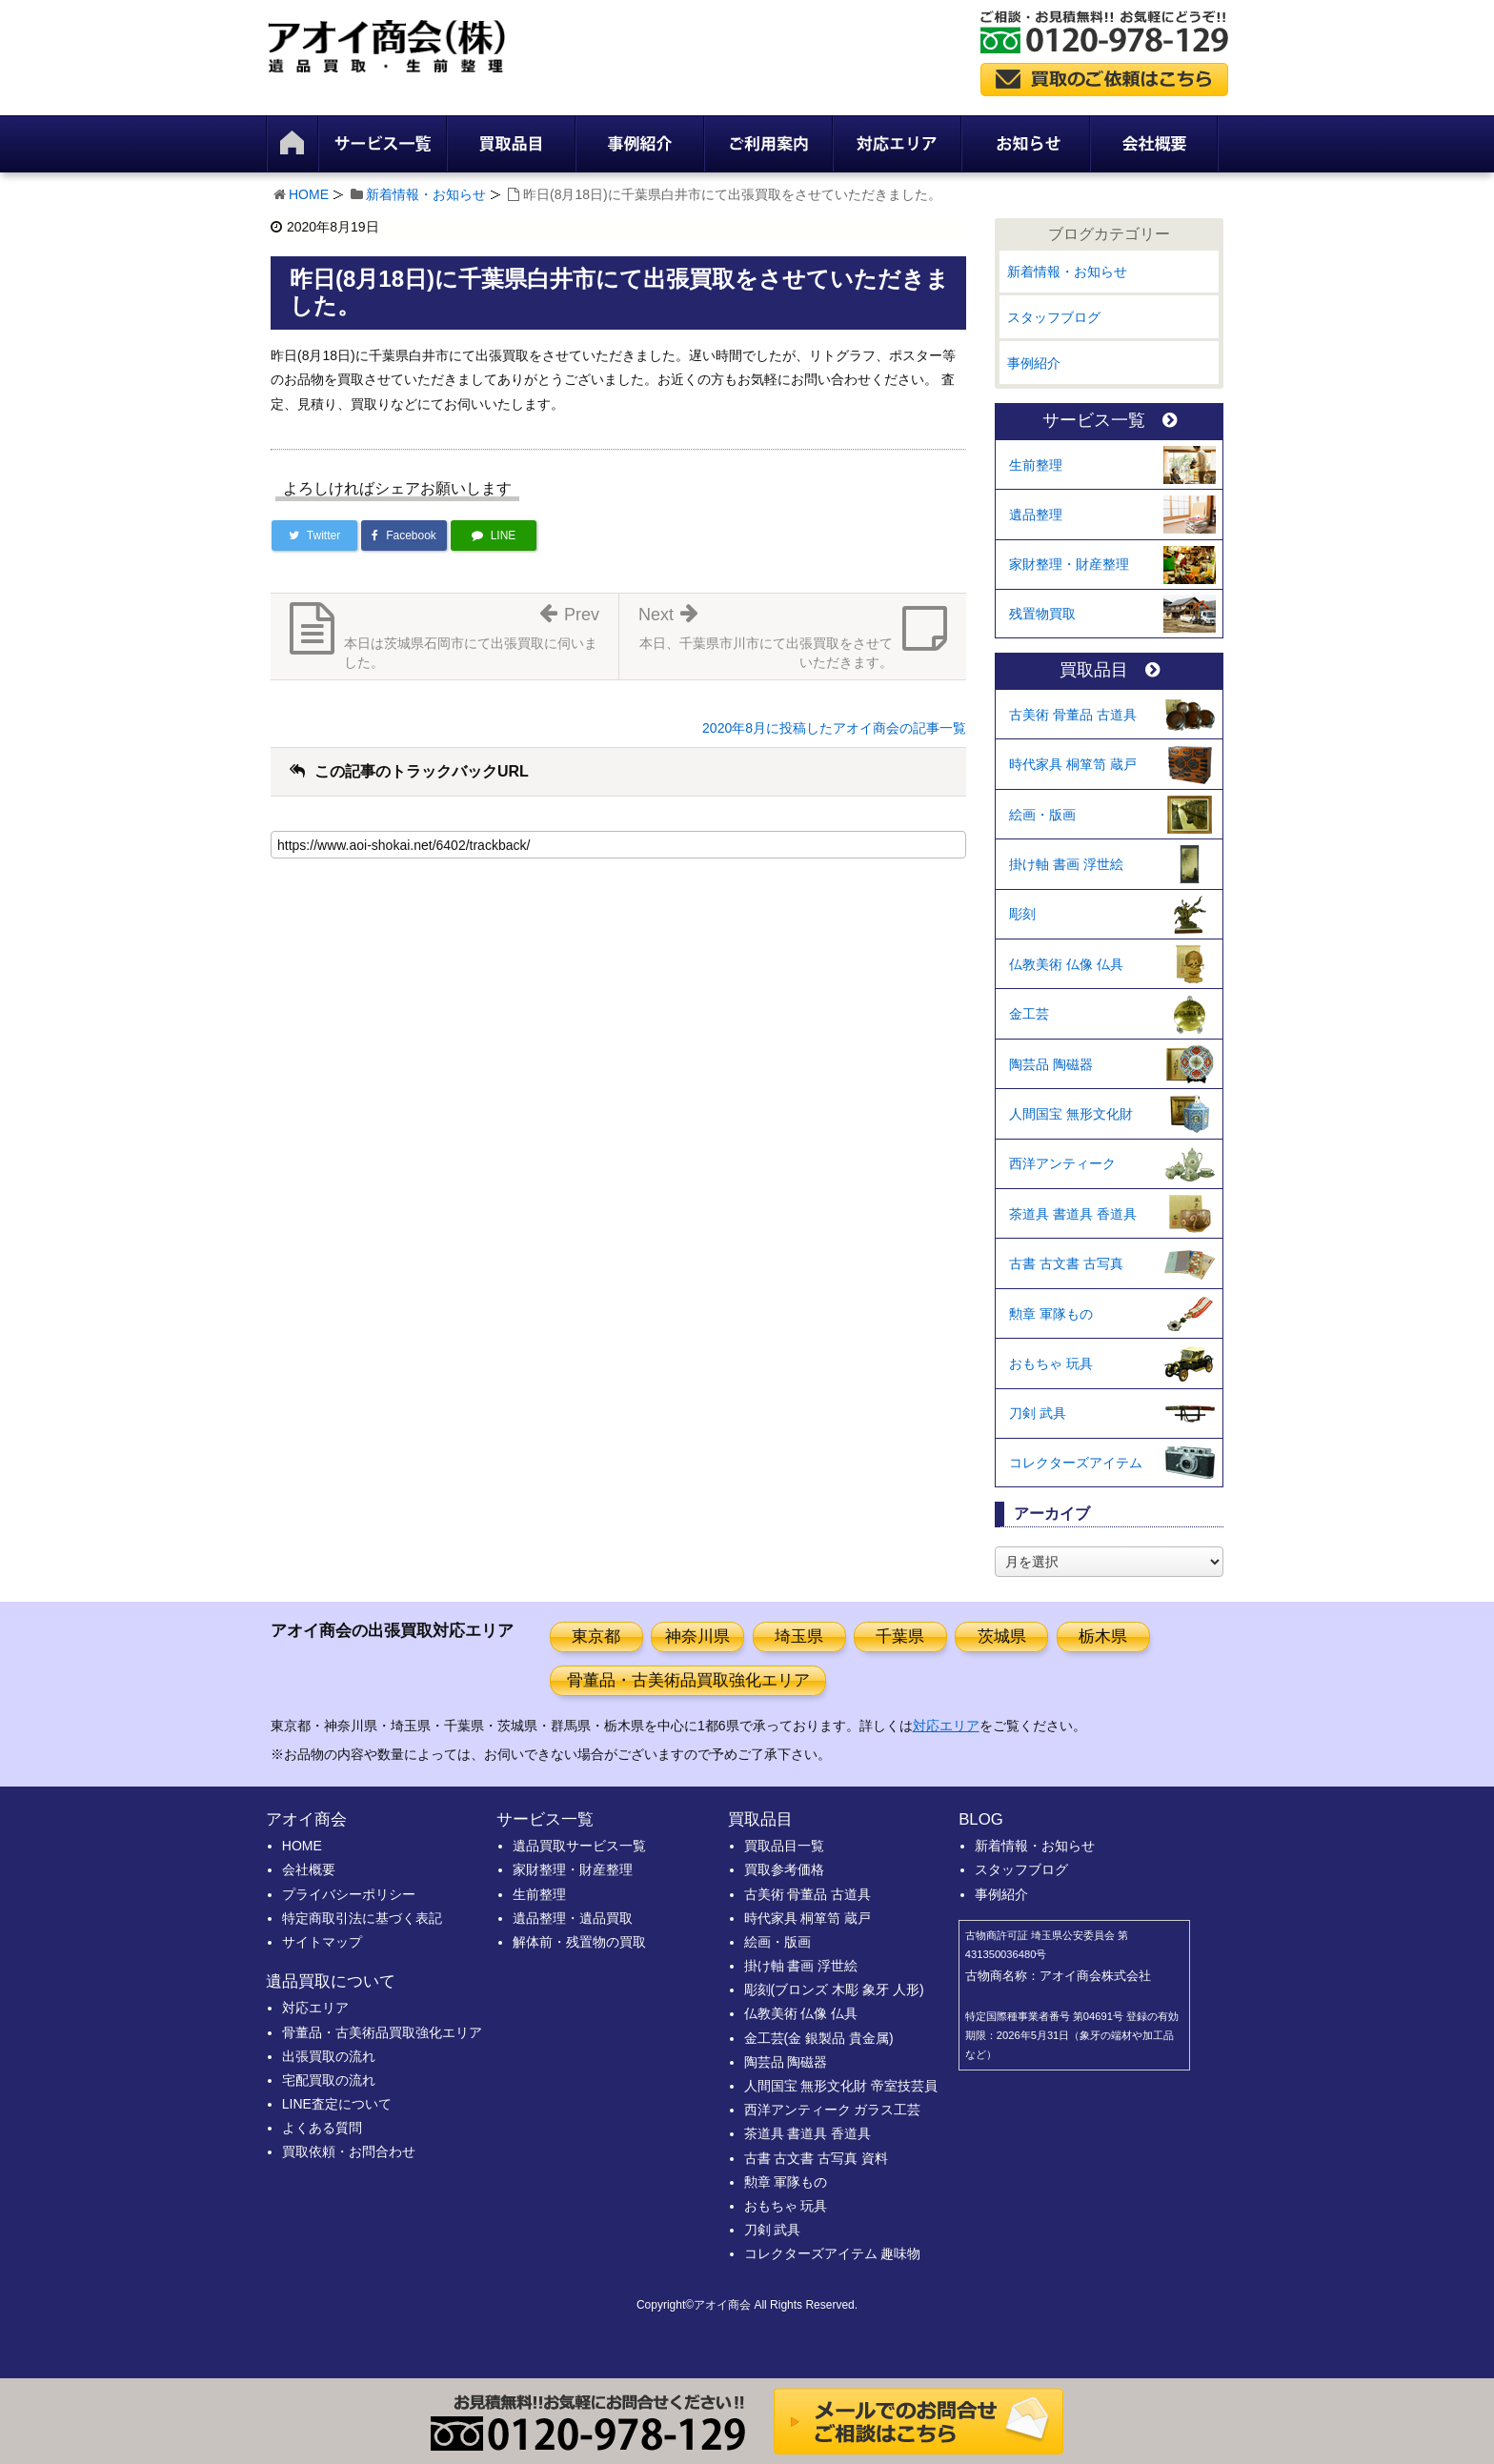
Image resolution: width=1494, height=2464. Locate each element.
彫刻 (1022, 913)
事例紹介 (1033, 363)
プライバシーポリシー (348, 1894)
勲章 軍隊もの (1051, 1314)
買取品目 (1110, 670)
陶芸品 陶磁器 (1051, 1064)
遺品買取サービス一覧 (579, 1845)
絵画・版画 (1042, 814)
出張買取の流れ (328, 2056)
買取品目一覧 (784, 1845)
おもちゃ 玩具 (1051, 1363)
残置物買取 (1042, 613)
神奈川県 (697, 1636)
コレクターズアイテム (1075, 1462)
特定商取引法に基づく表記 (362, 1918)
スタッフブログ (1053, 317)
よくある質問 (322, 2127)
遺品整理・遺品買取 (573, 1918)
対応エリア (946, 1725)
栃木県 (1103, 1636)
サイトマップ (322, 1941)
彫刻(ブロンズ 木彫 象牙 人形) (834, 1989)
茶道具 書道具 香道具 (1073, 1214)
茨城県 (1002, 1636)
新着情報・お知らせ (426, 194)
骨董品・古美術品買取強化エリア (688, 1680)
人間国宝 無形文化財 (1071, 1113)
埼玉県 (799, 1636)
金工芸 (1029, 1013)
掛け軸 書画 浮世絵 (1066, 864)
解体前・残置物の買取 (579, 1941)
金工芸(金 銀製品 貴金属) (819, 2038)
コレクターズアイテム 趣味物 (832, 2253)
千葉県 (900, 1636)
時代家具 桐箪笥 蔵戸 (1073, 764)
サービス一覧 (1109, 421)
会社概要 (308, 1869)
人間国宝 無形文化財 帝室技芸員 (841, 2085)
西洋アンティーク (1062, 1163)
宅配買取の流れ (328, 2080)
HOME (309, 194)
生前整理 (1035, 465)
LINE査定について (337, 2103)
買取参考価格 (784, 1869)
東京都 (596, 1636)
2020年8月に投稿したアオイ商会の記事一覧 (834, 728)
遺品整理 (1035, 514)
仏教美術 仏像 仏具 (1066, 964)
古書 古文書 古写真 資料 (816, 2158)
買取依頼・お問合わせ (348, 2151)
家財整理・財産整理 (1069, 564)
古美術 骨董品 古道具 (1073, 714)
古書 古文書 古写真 (1066, 1263)
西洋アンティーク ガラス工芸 (832, 2109)
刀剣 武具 (1037, 1413)
